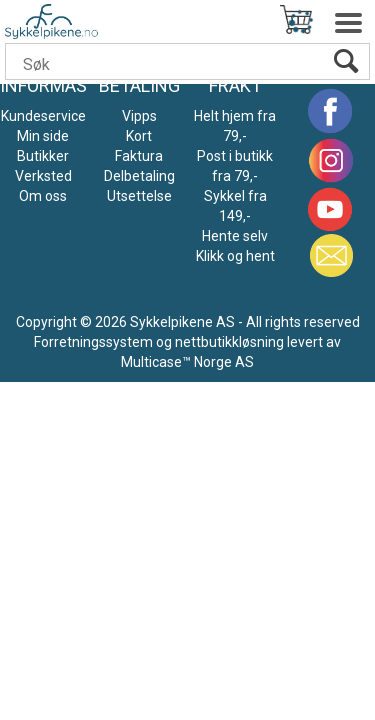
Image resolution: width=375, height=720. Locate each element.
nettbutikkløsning (229, 342)
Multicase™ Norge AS (187, 362)
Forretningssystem (93, 342)
